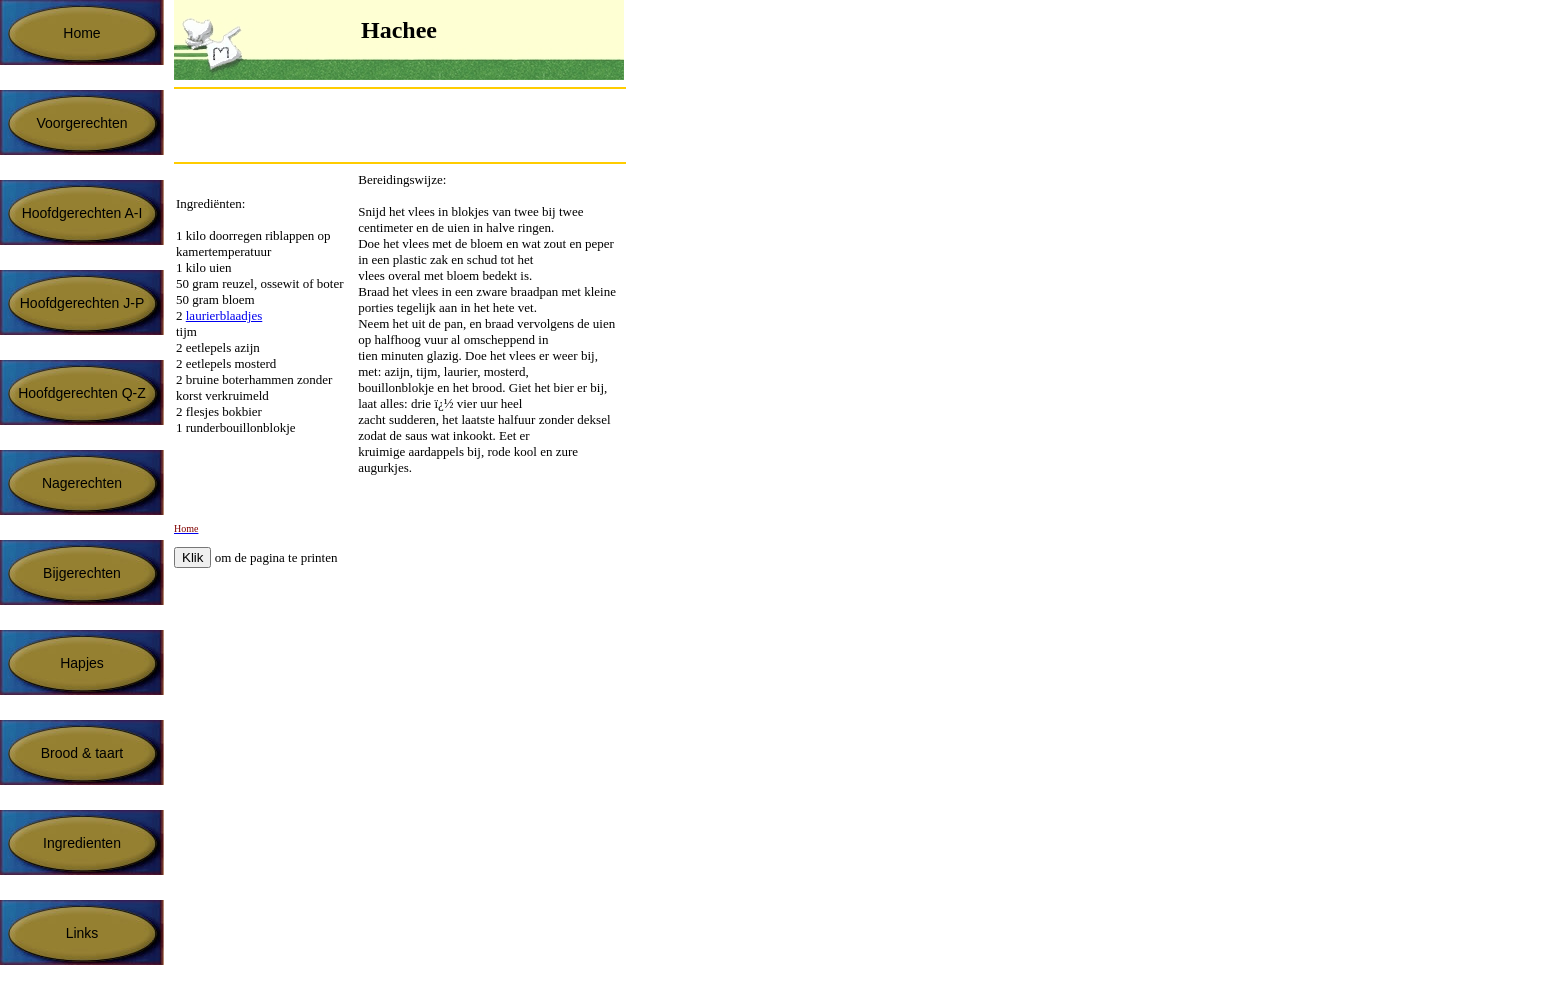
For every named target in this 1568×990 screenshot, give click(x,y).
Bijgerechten (82, 573)
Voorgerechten (81, 123)
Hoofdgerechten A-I (82, 213)
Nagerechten (82, 483)
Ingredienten (82, 843)
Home (81, 33)
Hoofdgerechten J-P (82, 303)
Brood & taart (82, 753)
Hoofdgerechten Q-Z (82, 393)
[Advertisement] (408, 125)
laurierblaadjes (224, 315)
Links (82, 933)
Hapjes (82, 663)
